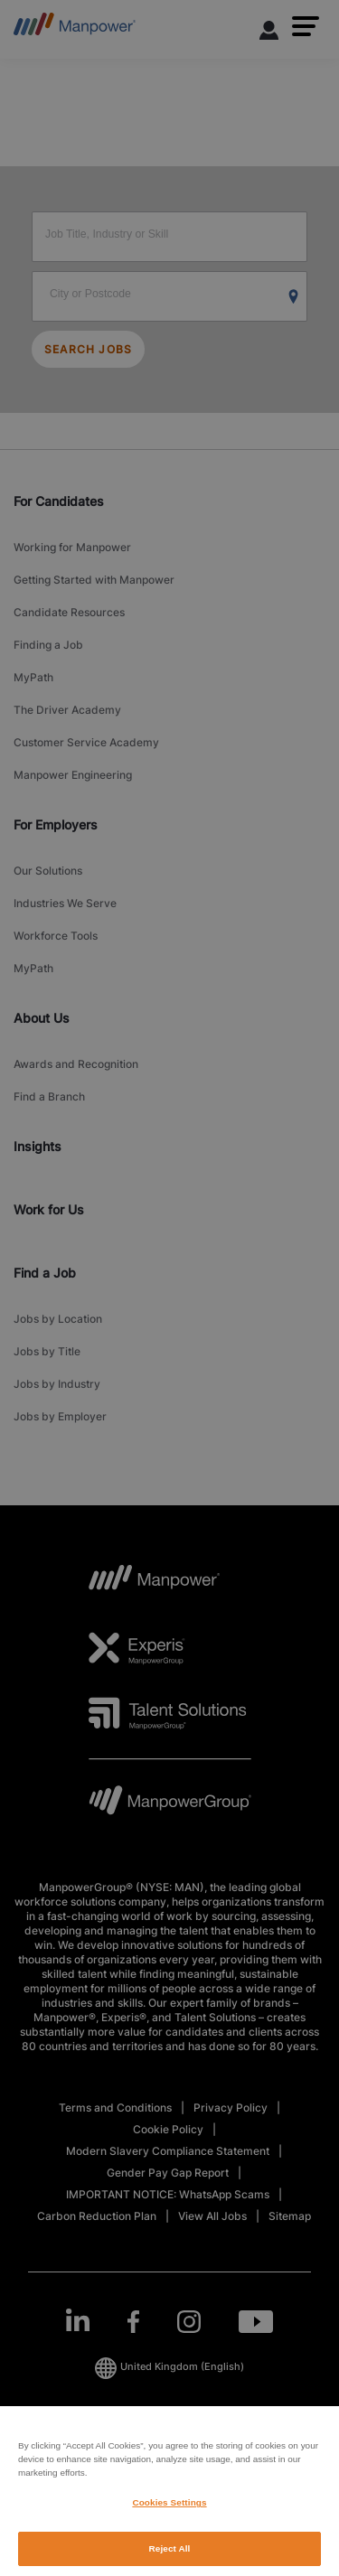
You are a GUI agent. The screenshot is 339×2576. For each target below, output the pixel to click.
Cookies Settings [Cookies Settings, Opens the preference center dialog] (169, 2521)
